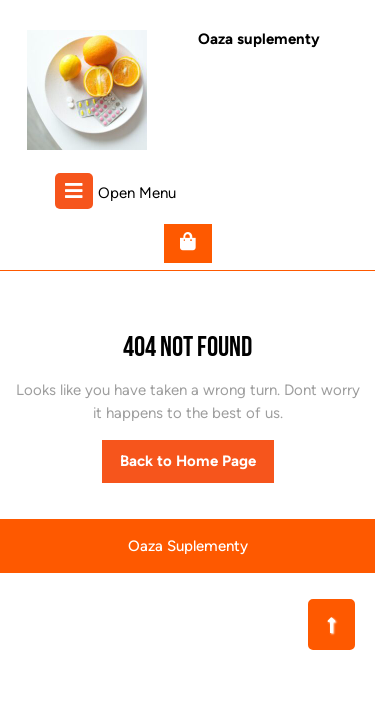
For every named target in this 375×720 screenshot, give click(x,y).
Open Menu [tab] (115, 191)
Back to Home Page (197, 466)
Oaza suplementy (259, 39)
